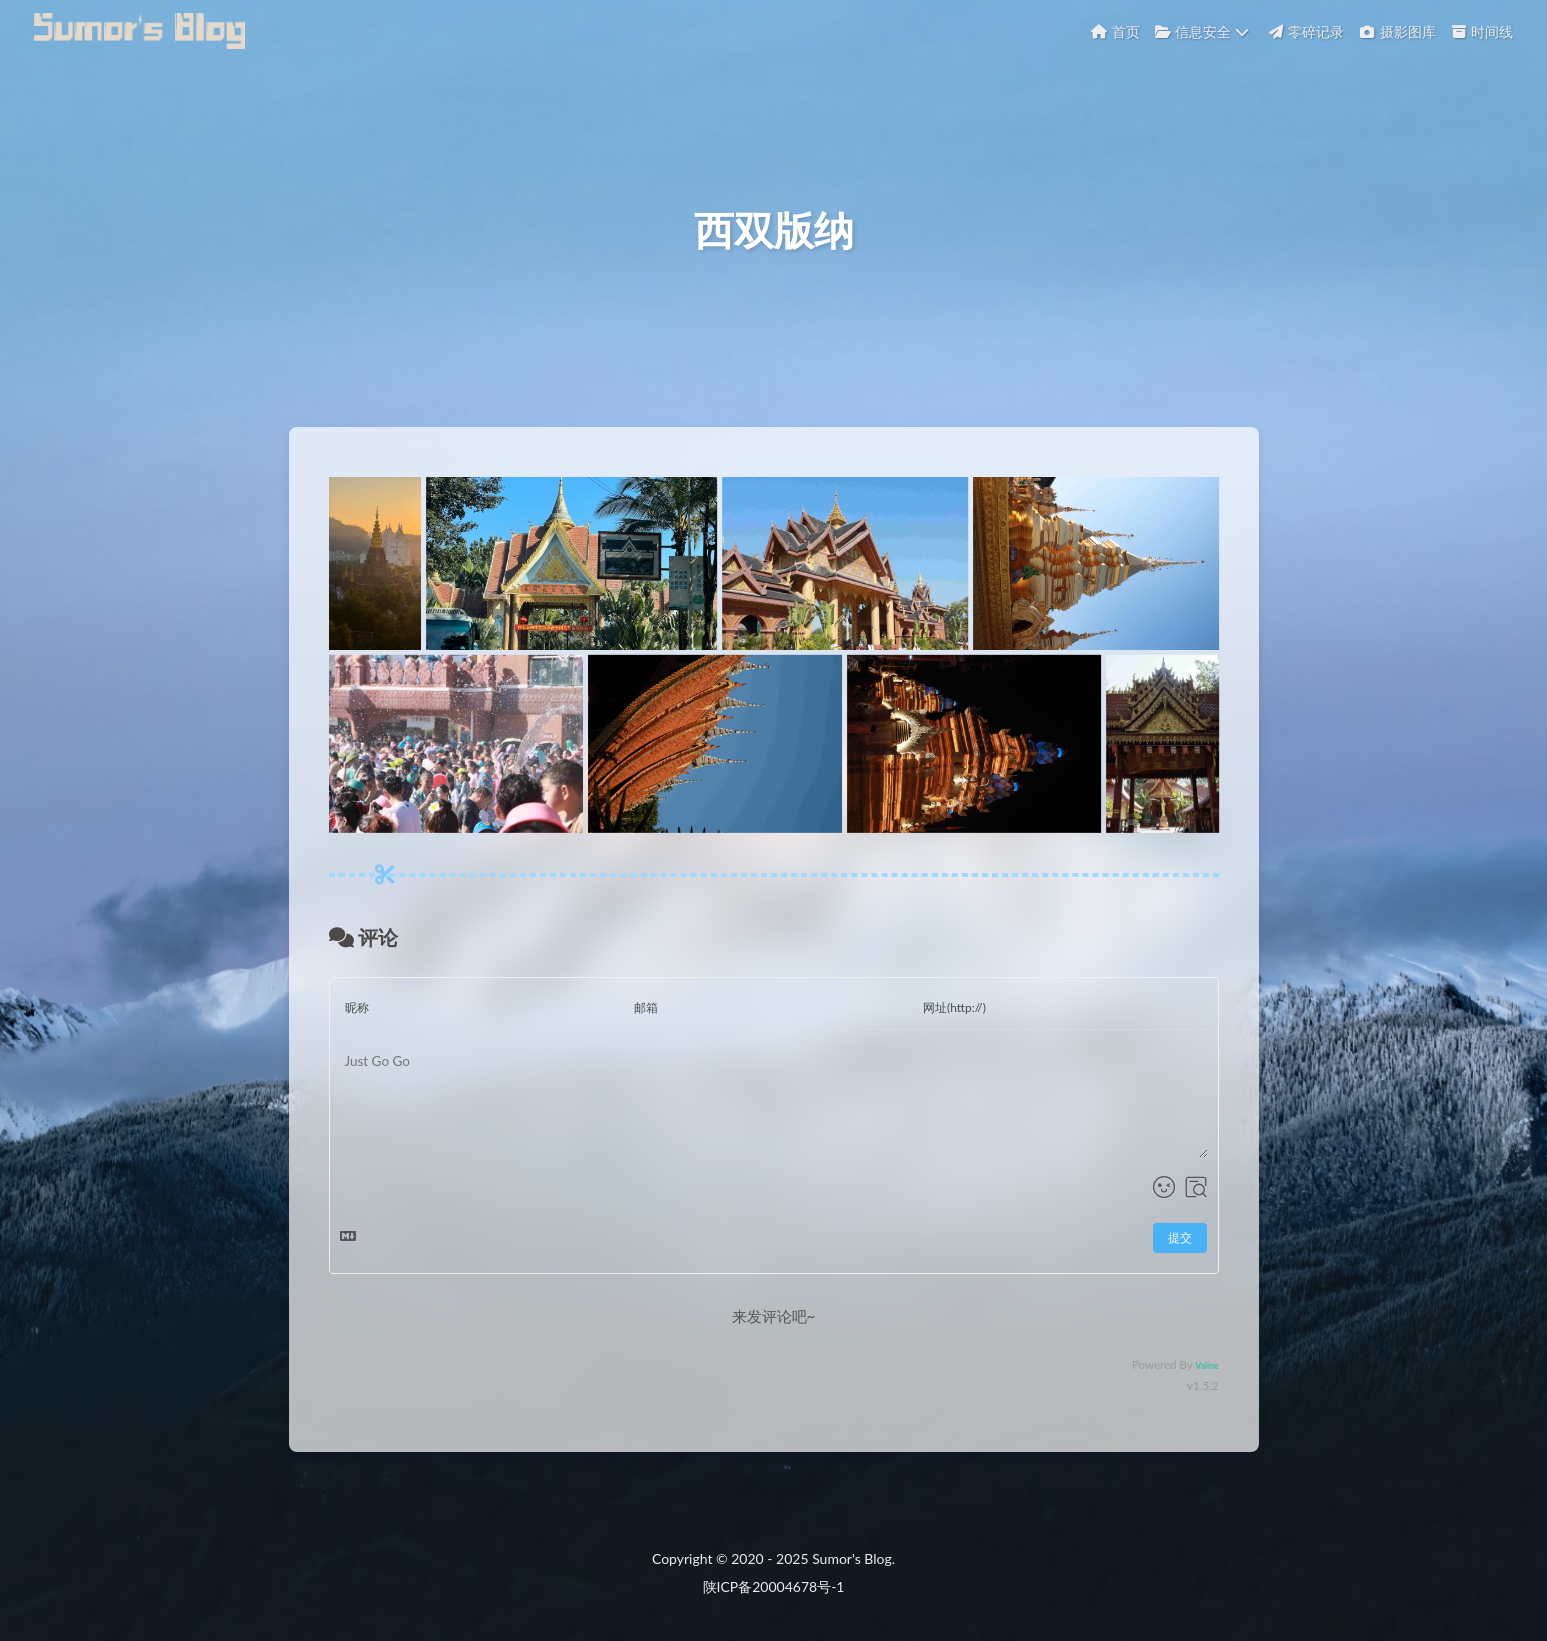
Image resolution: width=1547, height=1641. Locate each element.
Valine (1206, 1379)
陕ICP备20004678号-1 (774, 1586)
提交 (1180, 1251)
